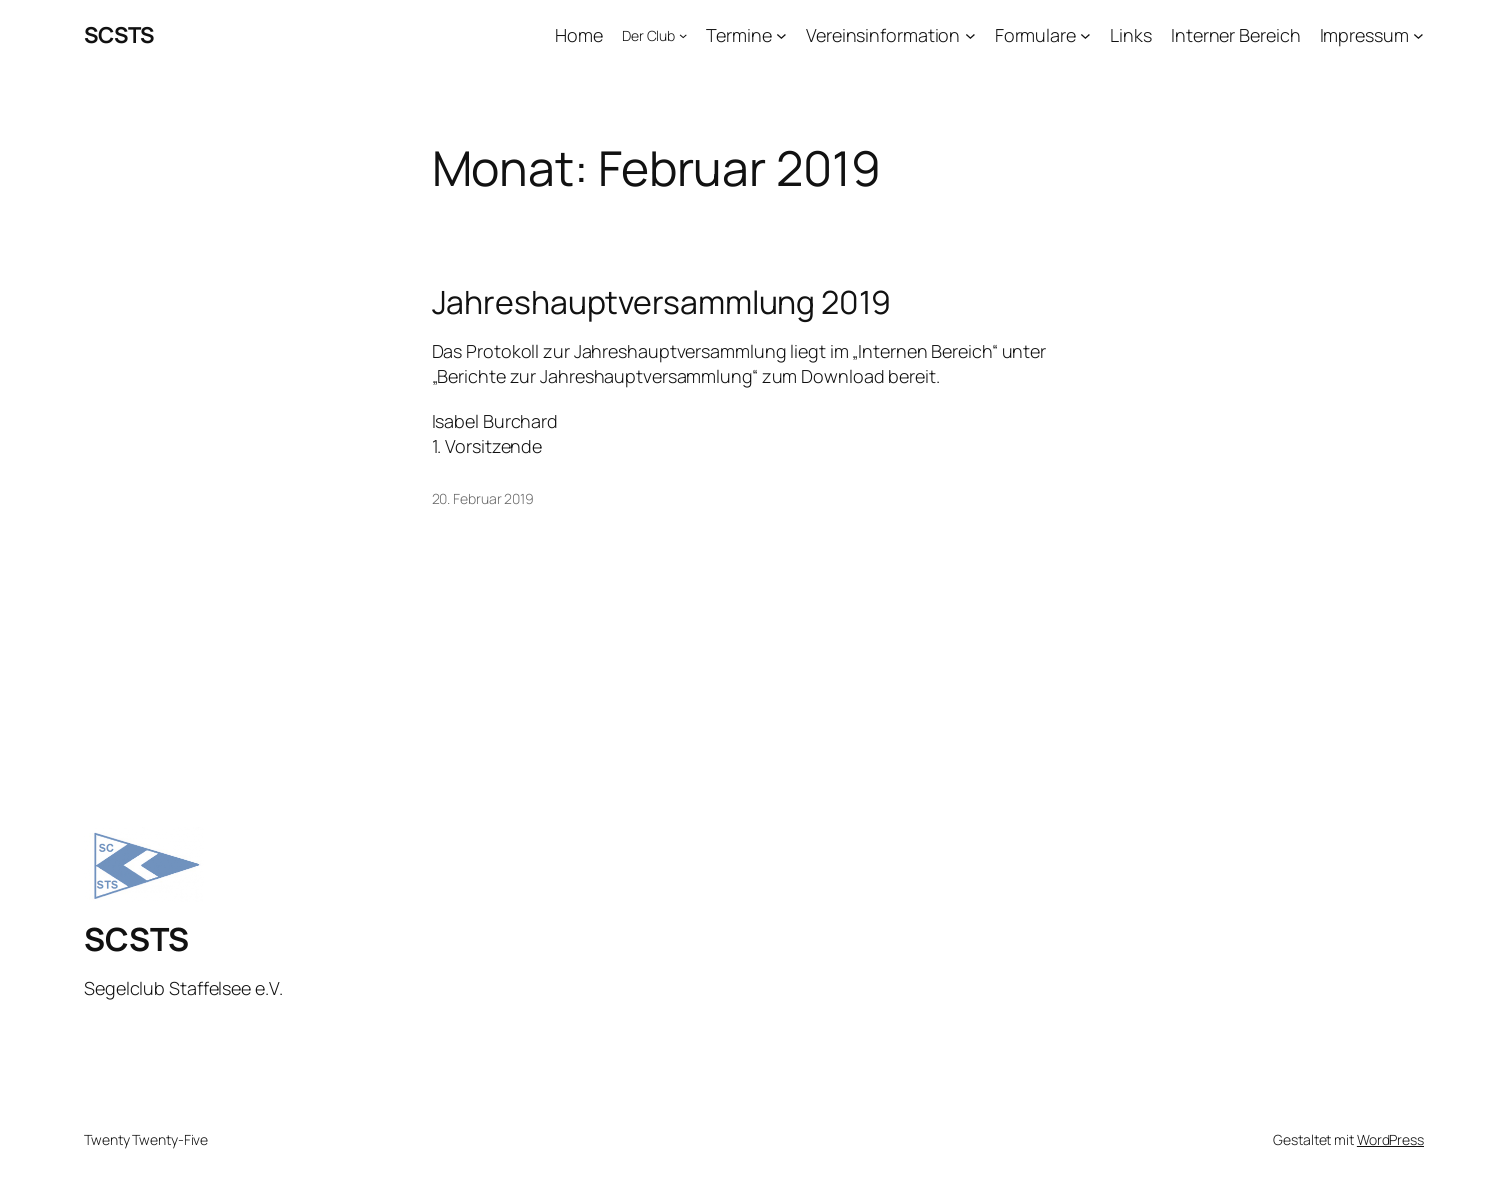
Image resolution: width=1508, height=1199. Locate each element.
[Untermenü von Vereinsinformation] (970, 35)
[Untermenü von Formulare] (1085, 35)
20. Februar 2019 (483, 498)
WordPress (1390, 1139)
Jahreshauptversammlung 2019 (661, 302)
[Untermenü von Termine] (781, 35)
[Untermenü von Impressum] (1418, 35)
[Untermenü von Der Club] (683, 35)
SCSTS (119, 35)
